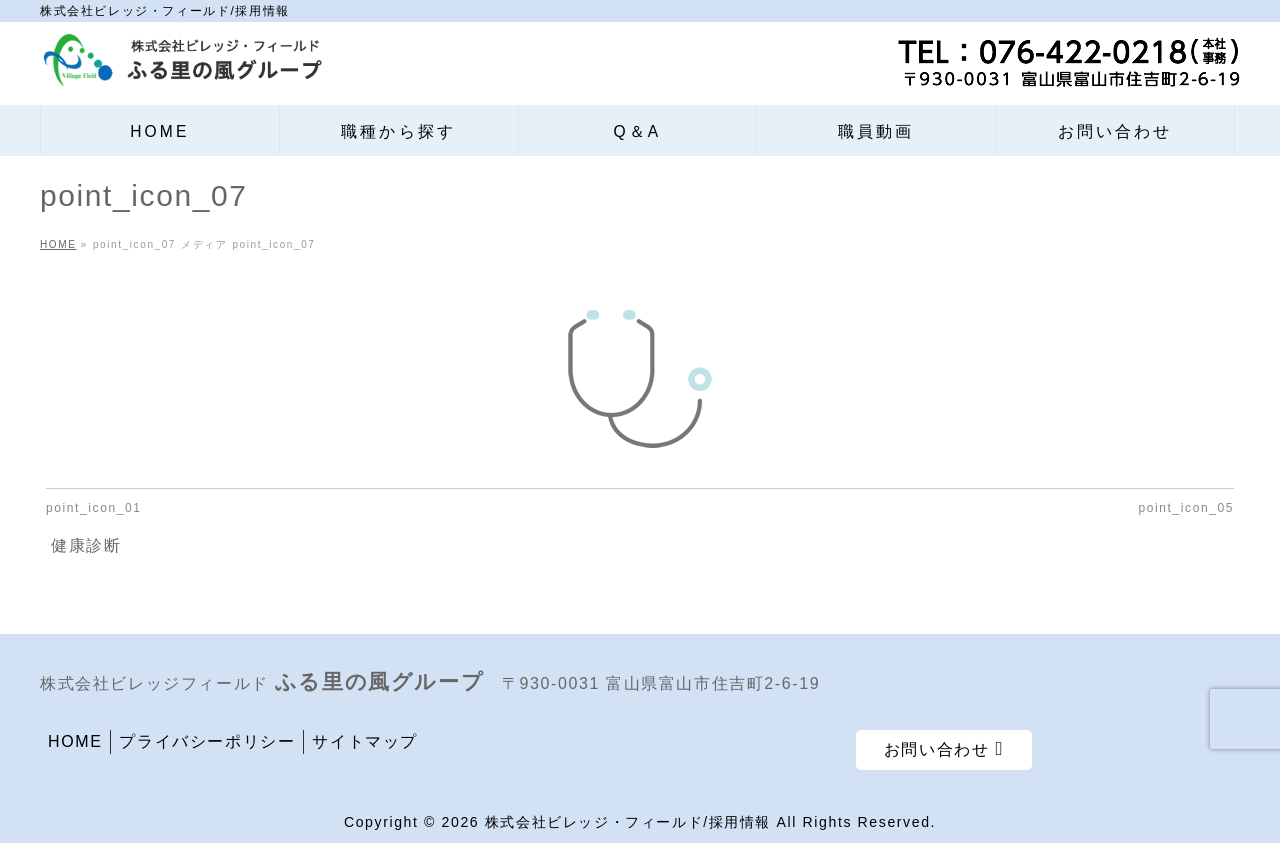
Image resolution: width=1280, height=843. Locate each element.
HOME (75, 741)
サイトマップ (365, 741)
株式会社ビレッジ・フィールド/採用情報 (628, 822)
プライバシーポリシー (207, 741)
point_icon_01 (94, 508)
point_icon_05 (1186, 508)
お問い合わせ (944, 748)
